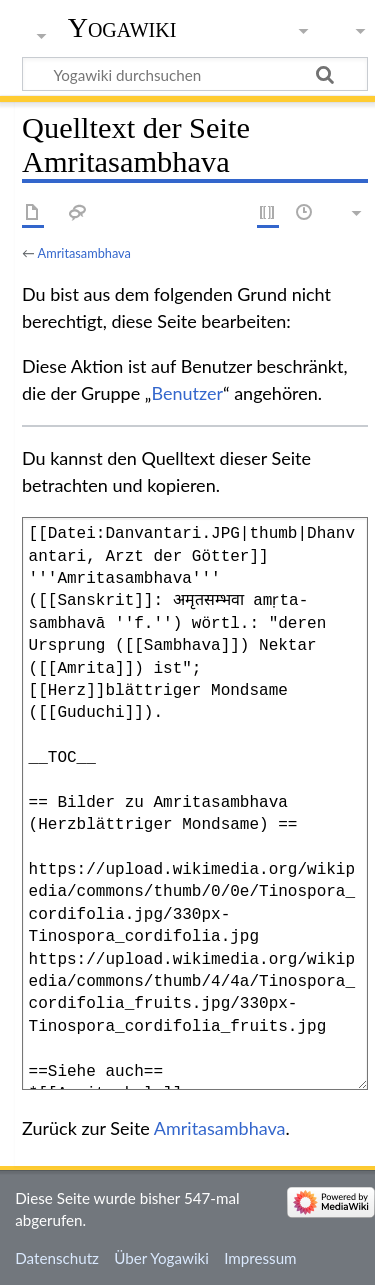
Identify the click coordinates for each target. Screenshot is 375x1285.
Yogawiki (122, 27)
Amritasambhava (84, 253)
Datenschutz (57, 1258)
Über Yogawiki (161, 1258)
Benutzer (187, 393)
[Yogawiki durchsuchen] (195, 74)
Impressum (260, 1258)
